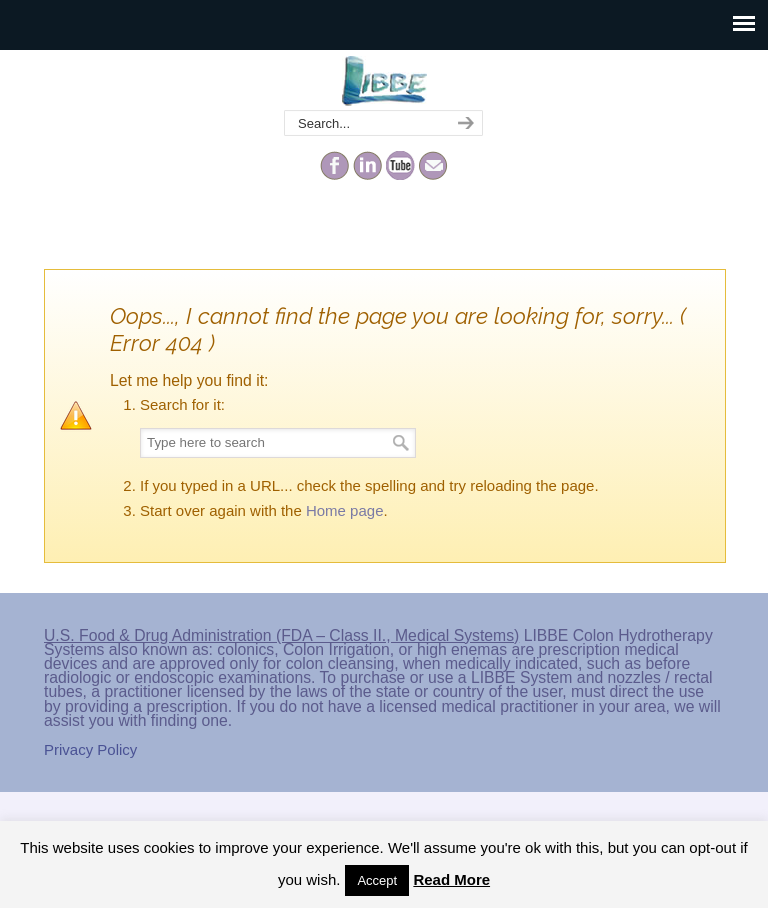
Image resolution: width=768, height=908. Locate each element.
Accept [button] (377, 880)
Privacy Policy (90, 749)
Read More (451, 879)
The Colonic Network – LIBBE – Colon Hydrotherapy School (384, 81)
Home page (345, 510)
